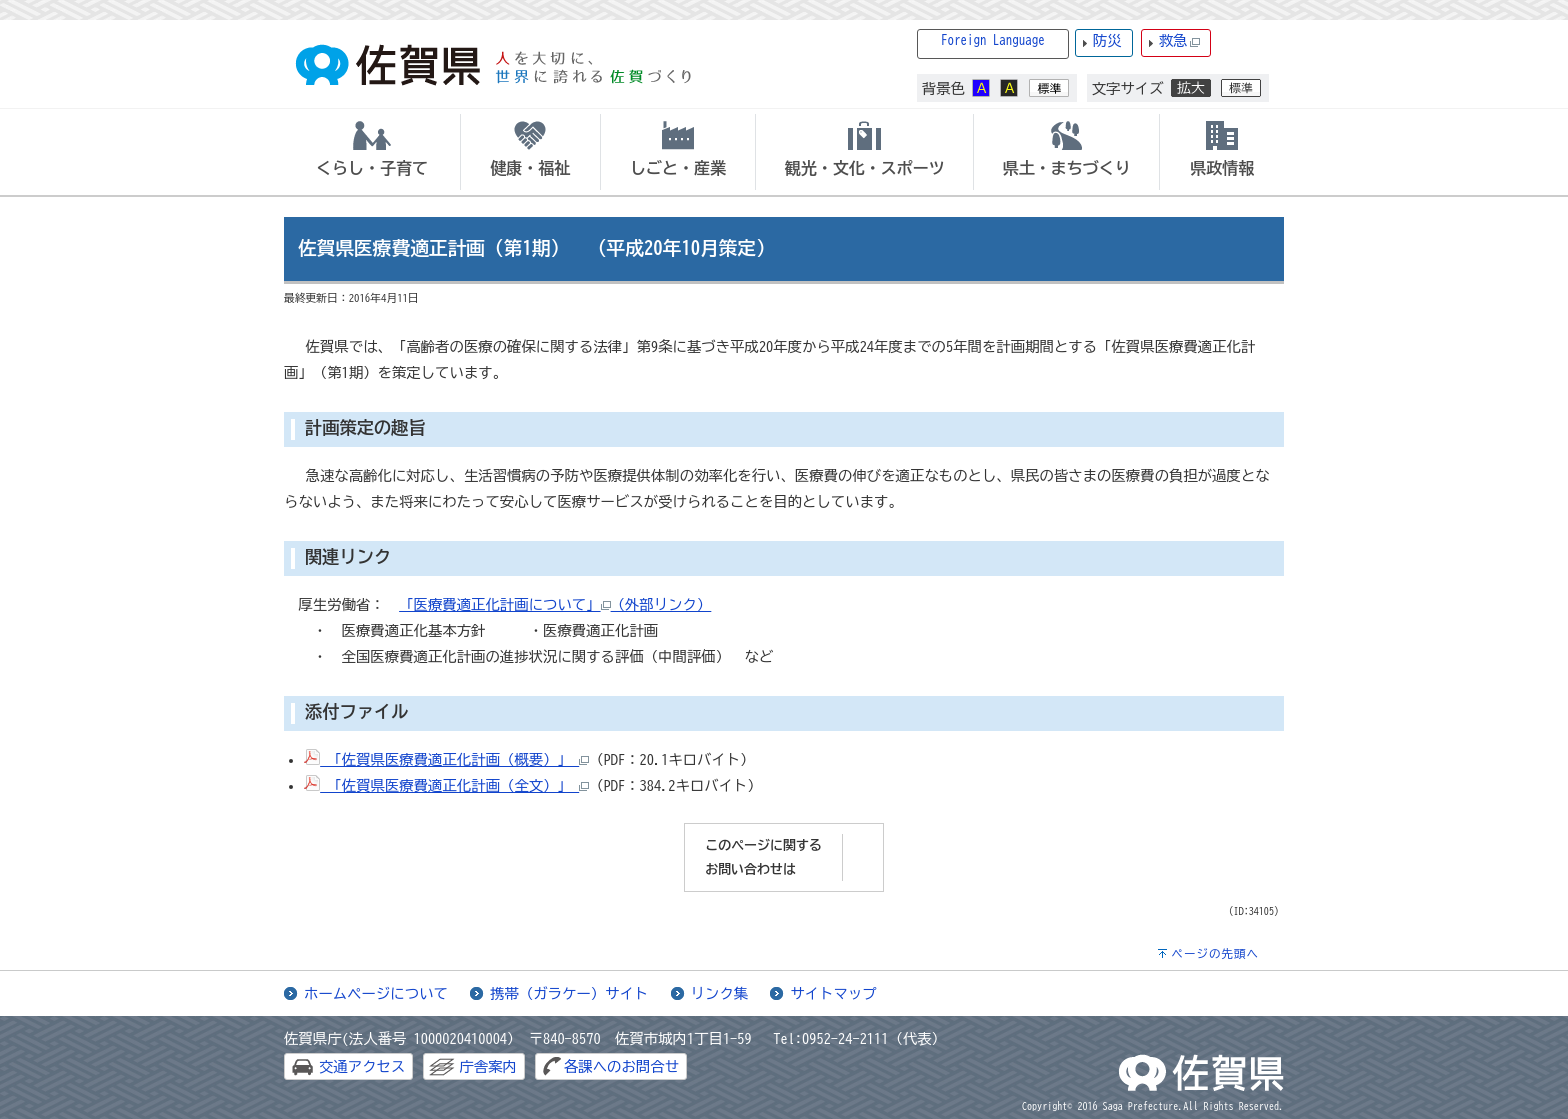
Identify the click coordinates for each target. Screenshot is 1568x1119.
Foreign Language (993, 40)
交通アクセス (362, 1066)
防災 (1107, 40)
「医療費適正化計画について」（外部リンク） (555, 604)
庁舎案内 (488, 1066)
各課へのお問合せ (621, 1066)
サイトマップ (833, 993)
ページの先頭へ (1215, 953)
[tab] (372, 152)
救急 (1180, 41)
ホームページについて (376, 993)
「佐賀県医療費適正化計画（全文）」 (446, 785)
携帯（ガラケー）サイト (569, 993)
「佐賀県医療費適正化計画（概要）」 (446, 759)
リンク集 (720, 993)
